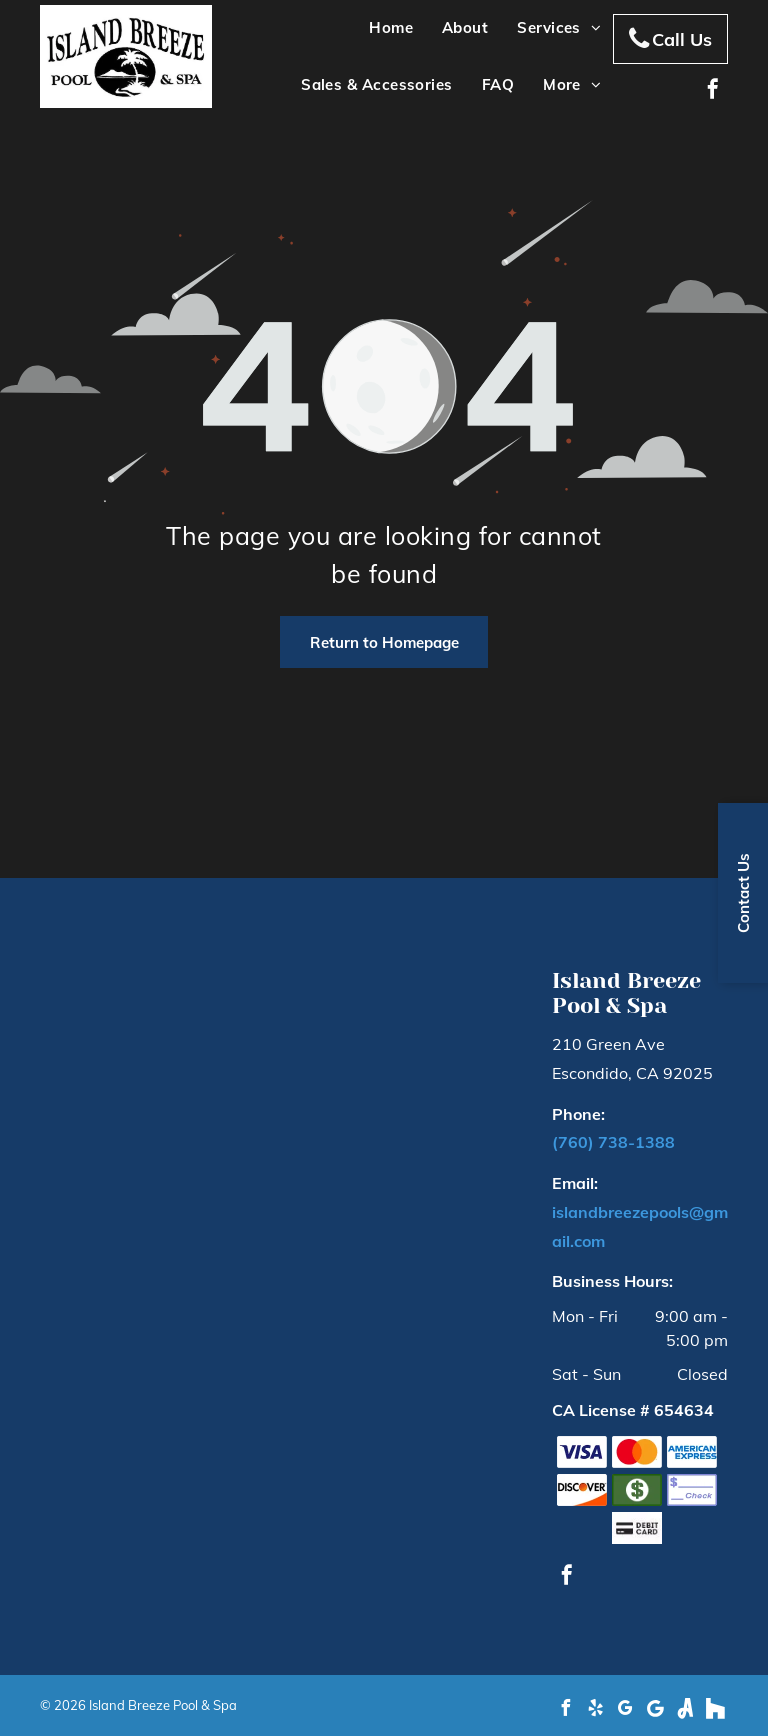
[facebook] (713, 91)
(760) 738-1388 (613, 1142)
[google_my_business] (625, 1710)
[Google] (655, 1710)
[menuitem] (388, 28)
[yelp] (595, 1710)
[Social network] (685, 1710)
